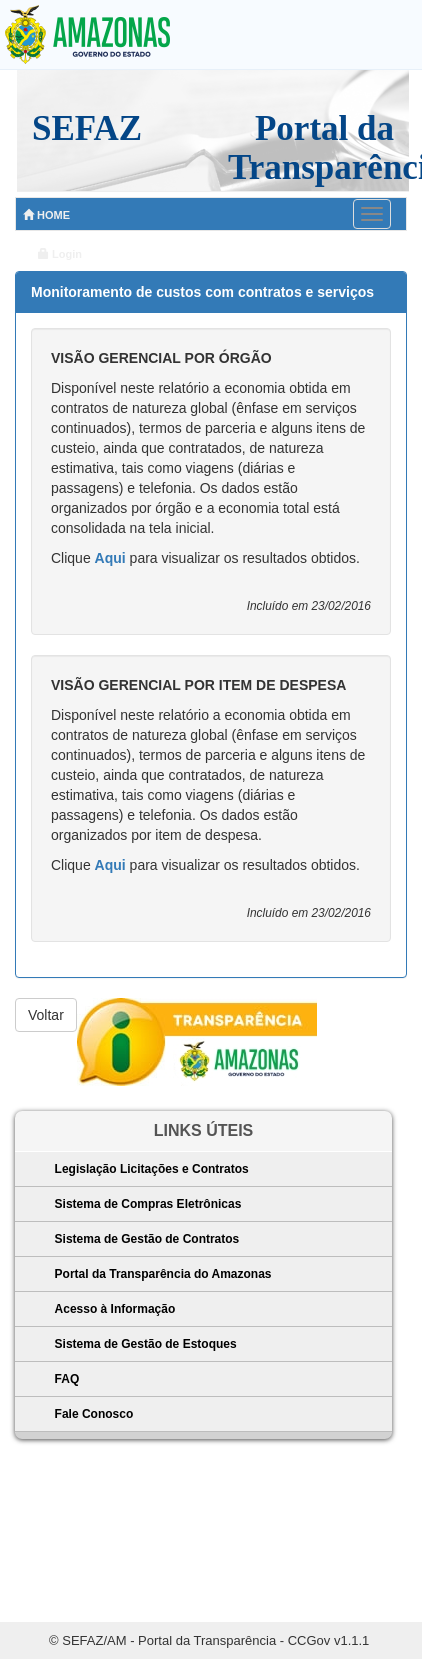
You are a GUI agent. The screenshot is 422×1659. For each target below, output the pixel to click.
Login (60, 254)
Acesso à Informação (115, 1309)
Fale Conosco (94, 1414)
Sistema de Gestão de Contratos (147, 1239)
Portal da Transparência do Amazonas (163, 1274)
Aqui (110, 558)
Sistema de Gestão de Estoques (146, 1344)
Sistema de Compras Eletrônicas (148, 1204)
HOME (46, 215)
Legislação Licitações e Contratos (152, 1169)
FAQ (67, 1379)
